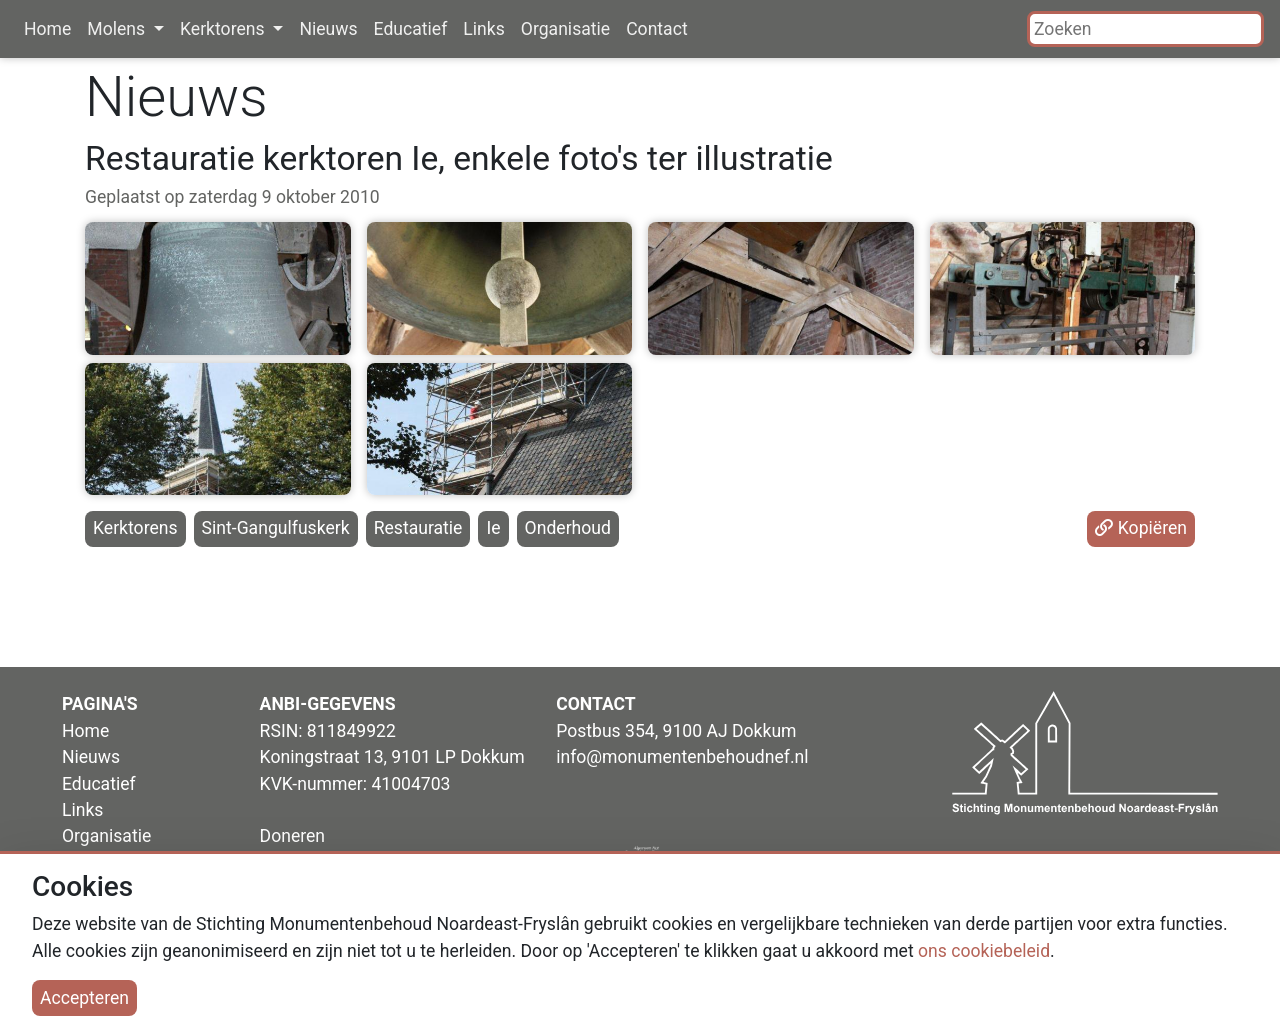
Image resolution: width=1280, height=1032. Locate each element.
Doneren (292, 836)
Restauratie (418, 528)
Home (47, 29)
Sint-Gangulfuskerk (276, 528)
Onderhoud (568, 528)
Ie (493, 528)
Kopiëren (1141, 528)
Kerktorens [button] (224, 29)
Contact (657, 29)
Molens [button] (118, 29)
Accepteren (84, 998)
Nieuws (328, 29)
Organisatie (565, 29)
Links (483, 29)
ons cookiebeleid (984, 951)
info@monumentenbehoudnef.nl (682, 757)
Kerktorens (135, 528)
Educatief (411, 29)
